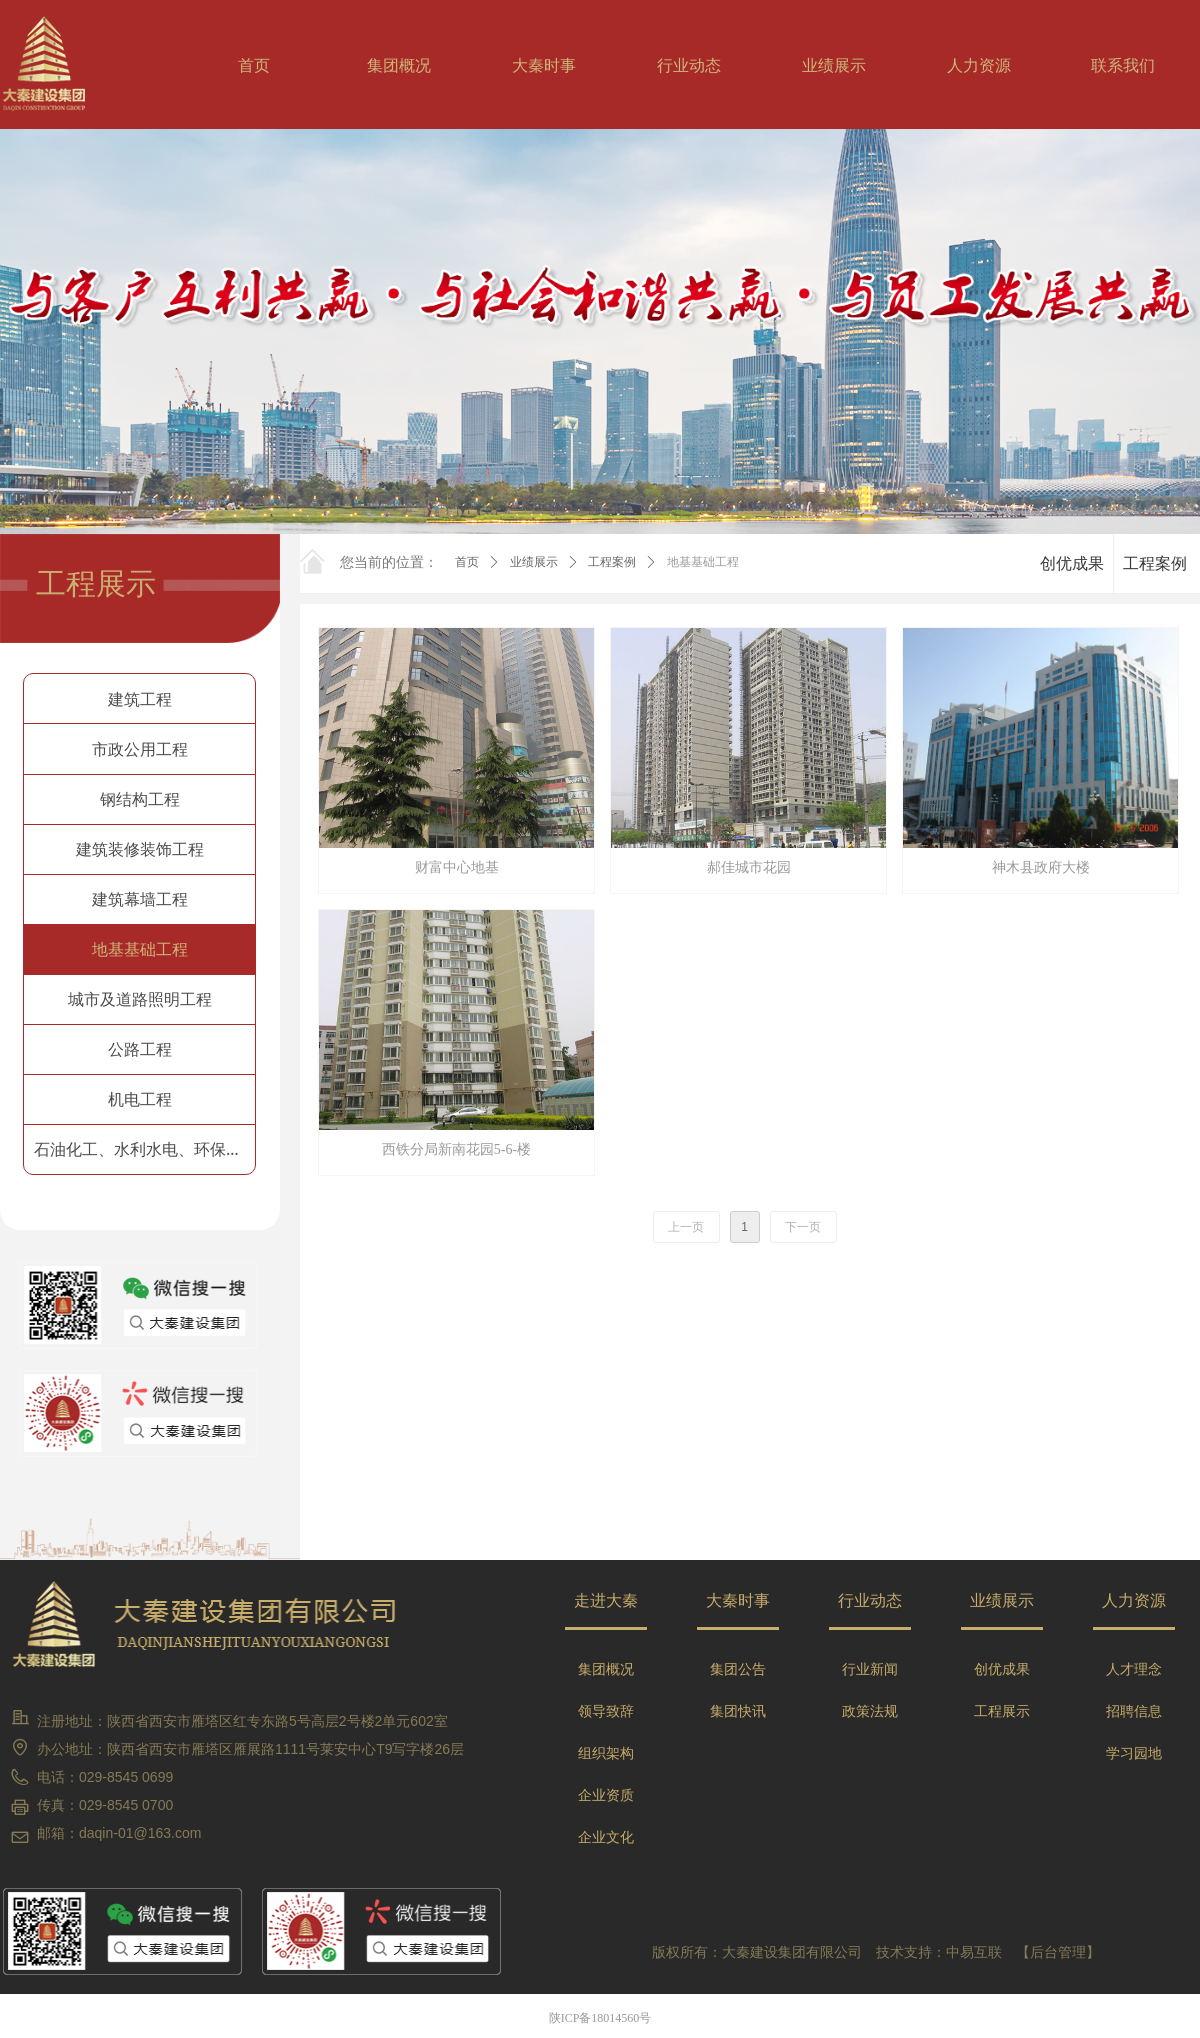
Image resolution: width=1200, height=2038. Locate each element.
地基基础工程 (703, 562)
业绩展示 (534, 562)
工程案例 (612, 562)
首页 (467, 562)
